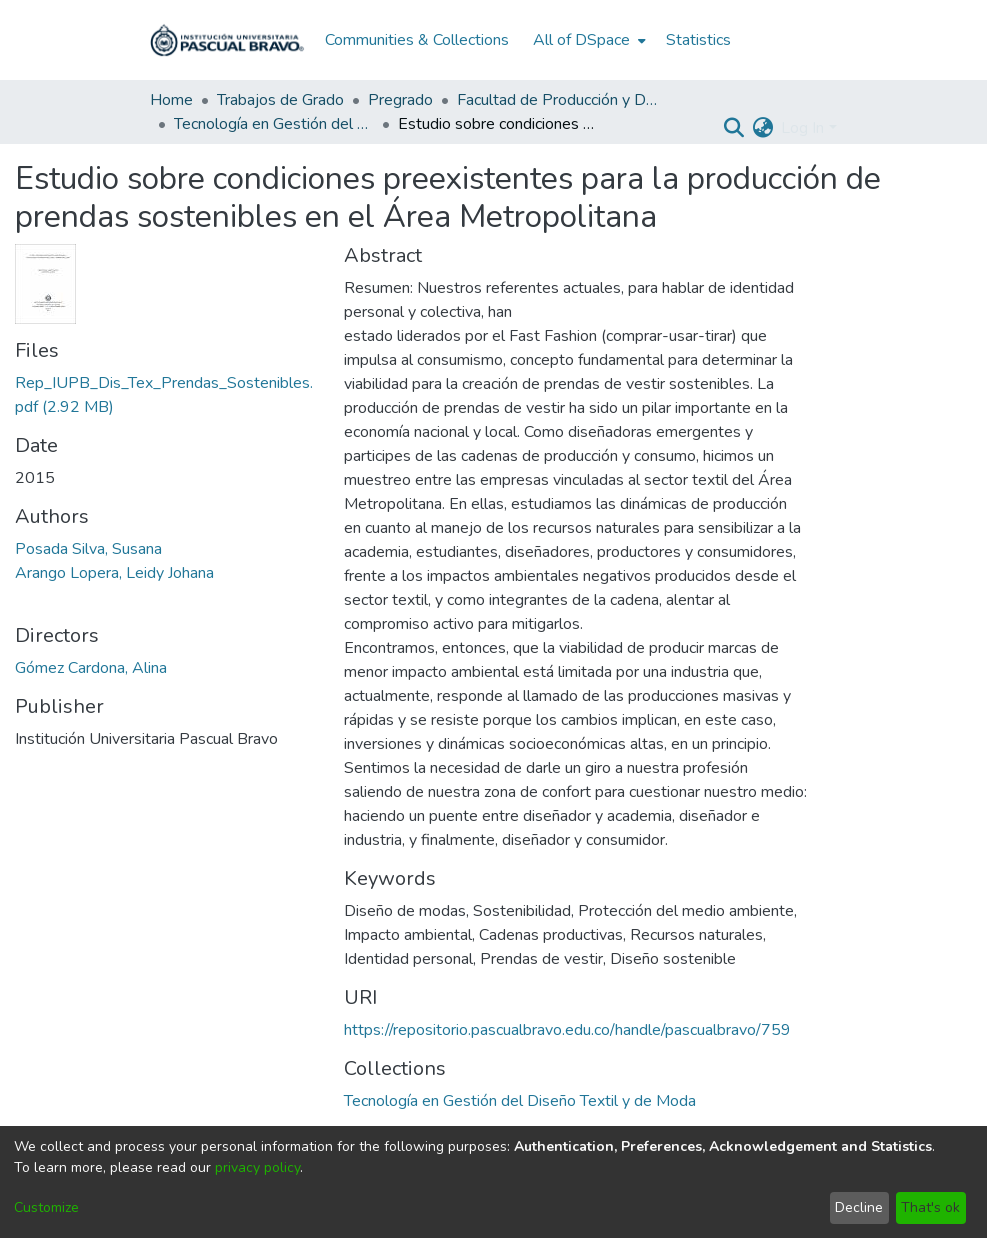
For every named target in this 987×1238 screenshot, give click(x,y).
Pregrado (400, 100)
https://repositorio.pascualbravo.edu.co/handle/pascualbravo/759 (567, 1030)
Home (171, 100)
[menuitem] (587, 40)
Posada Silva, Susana (88, 549)
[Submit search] (733, 128)
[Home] (227, 40)
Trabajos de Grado (280, 100)
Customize (46, 1207)
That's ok (930, 1207)
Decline (859, 1207)
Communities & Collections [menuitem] (417, 40)
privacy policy (257, 1167)
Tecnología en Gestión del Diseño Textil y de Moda (274, 124)
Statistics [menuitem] (698, 40)
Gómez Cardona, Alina (91, 668)
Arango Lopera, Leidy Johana (114, 573)
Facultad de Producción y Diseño (557, 100)
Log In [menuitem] (802, 128)
